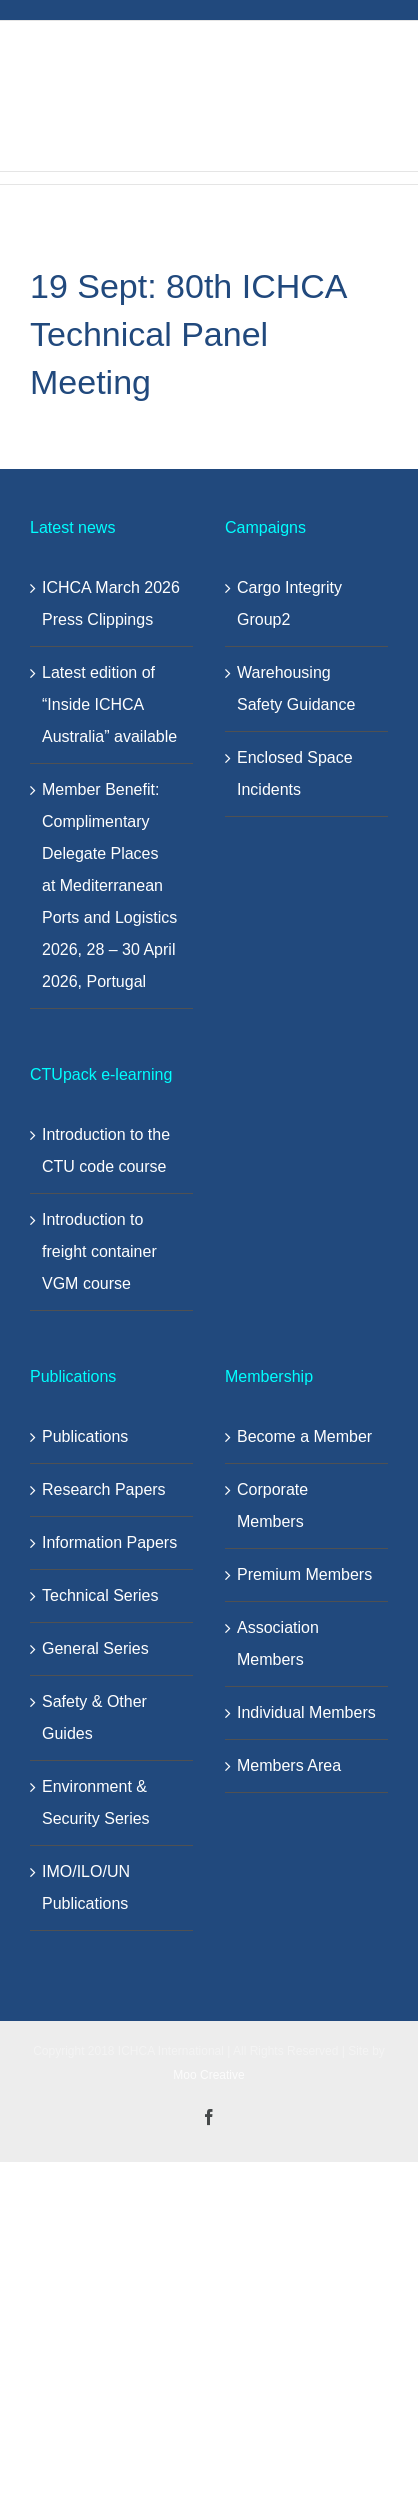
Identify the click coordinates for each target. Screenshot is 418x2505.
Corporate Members (272, 1505)
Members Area (289, 1765)
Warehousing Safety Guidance (296, 688)
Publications (85, 1436)
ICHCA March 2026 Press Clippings (111, 603)
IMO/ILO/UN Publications (86, 1887)
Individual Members (306, 1712)
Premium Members (304, 1574)
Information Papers (109, 1542)
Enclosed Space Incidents (295, 773)
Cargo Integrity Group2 (289, 603)
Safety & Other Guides (94, 1717)
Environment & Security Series (96, 1802)
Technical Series (100, 1595)
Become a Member (304, 1436)
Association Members (278, 1643)
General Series (95, 1648)
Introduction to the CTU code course (106, 1150)
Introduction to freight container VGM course (99, 1251)
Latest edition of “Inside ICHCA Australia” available (109, 704)
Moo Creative (208, 2075)
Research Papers (104, 1489)
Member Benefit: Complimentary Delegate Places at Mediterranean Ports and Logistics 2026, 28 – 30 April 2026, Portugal (109, 885)
